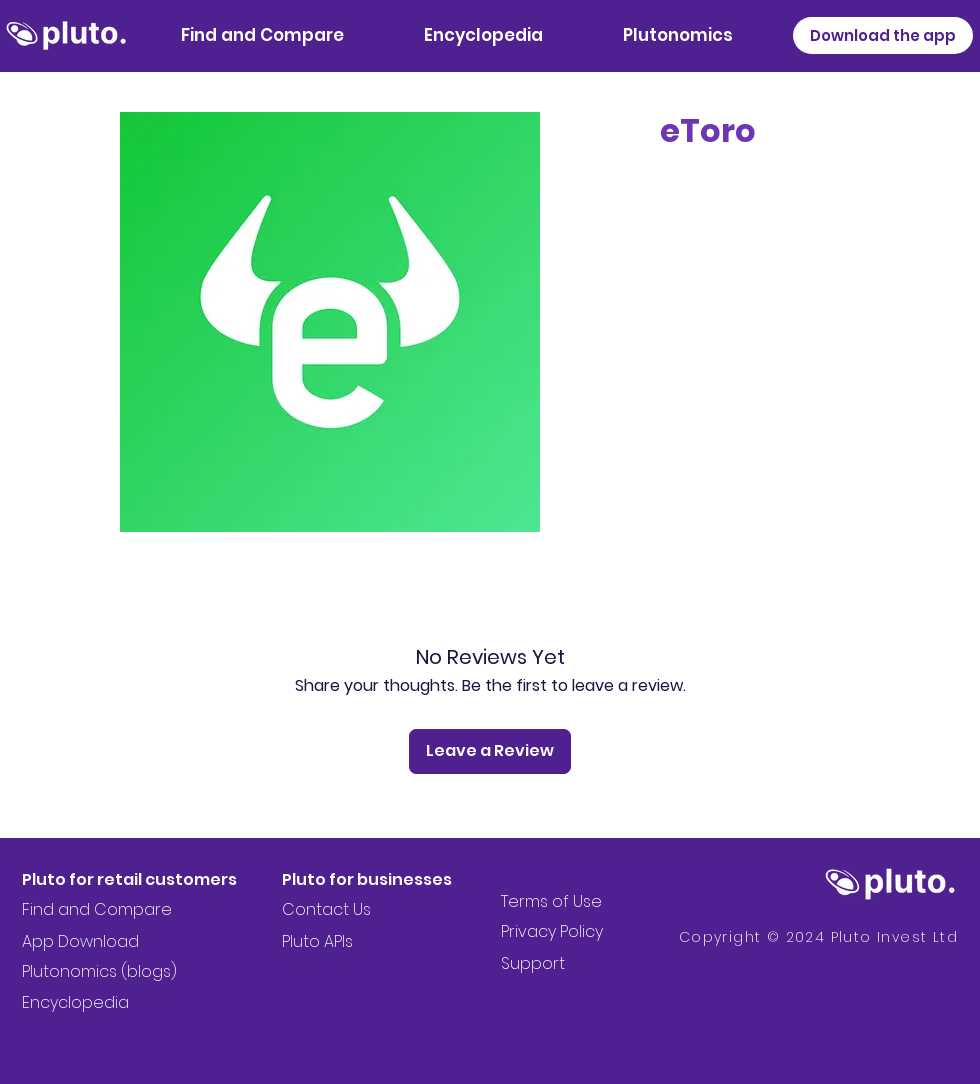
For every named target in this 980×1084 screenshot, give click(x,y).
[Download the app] (883, 35)
